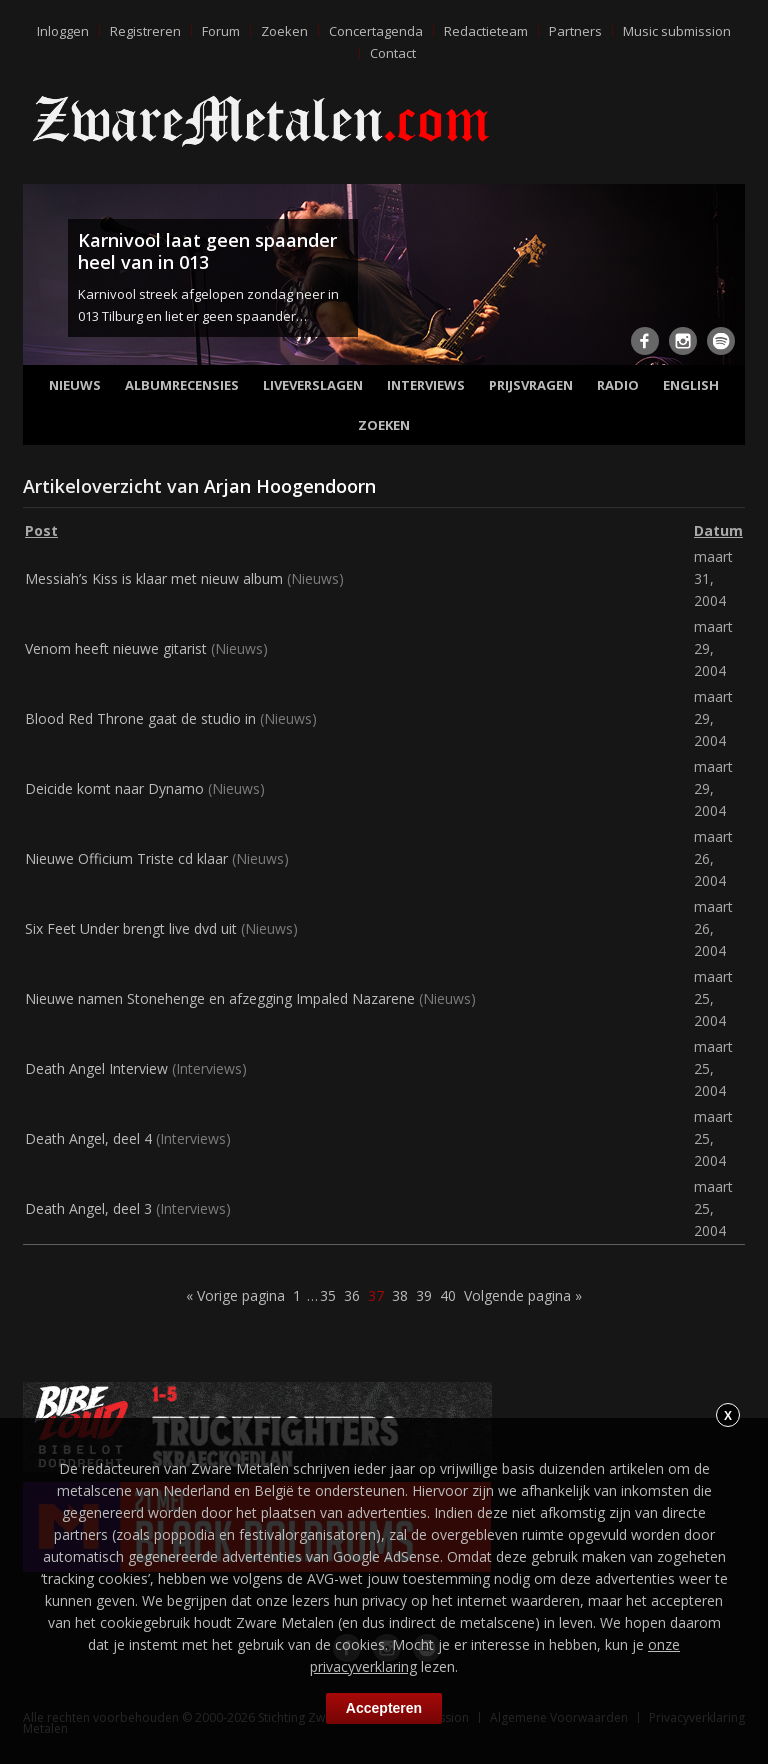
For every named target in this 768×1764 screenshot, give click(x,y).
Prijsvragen (531, 385)
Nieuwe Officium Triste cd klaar (126, 858)
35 (328, 1295)
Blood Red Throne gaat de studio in (140, 718)
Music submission (677, 31)
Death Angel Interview (96, 1068)
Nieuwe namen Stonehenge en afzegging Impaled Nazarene (220, 998)
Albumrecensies (182, 385)
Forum (221, 31)
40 (448, 1295)
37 (376, 1295)
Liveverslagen (313, 385)
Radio (618, 385)
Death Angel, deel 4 (88, 1138)
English (691, 385)
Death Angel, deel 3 (88, 1208)
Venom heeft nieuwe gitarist (116, 648)
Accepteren (384, 1708)
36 (352, 1295)
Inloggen (63, 31)
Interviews (426, 385)
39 (424, 1295)
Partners (575, 31)
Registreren (145, 31)
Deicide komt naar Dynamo (114, 788)
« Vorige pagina (235, 1295)
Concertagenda (376, 31)
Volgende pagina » (523, 1295)
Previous (42, 280)
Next (726, 280)
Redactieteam (486, 31)
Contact (393, 53)
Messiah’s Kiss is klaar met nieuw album (154, 578)
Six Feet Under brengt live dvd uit (131, 928)
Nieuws (75, 385)
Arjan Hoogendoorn (290, 486)
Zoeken (284, 31)
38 (400, 1295)
